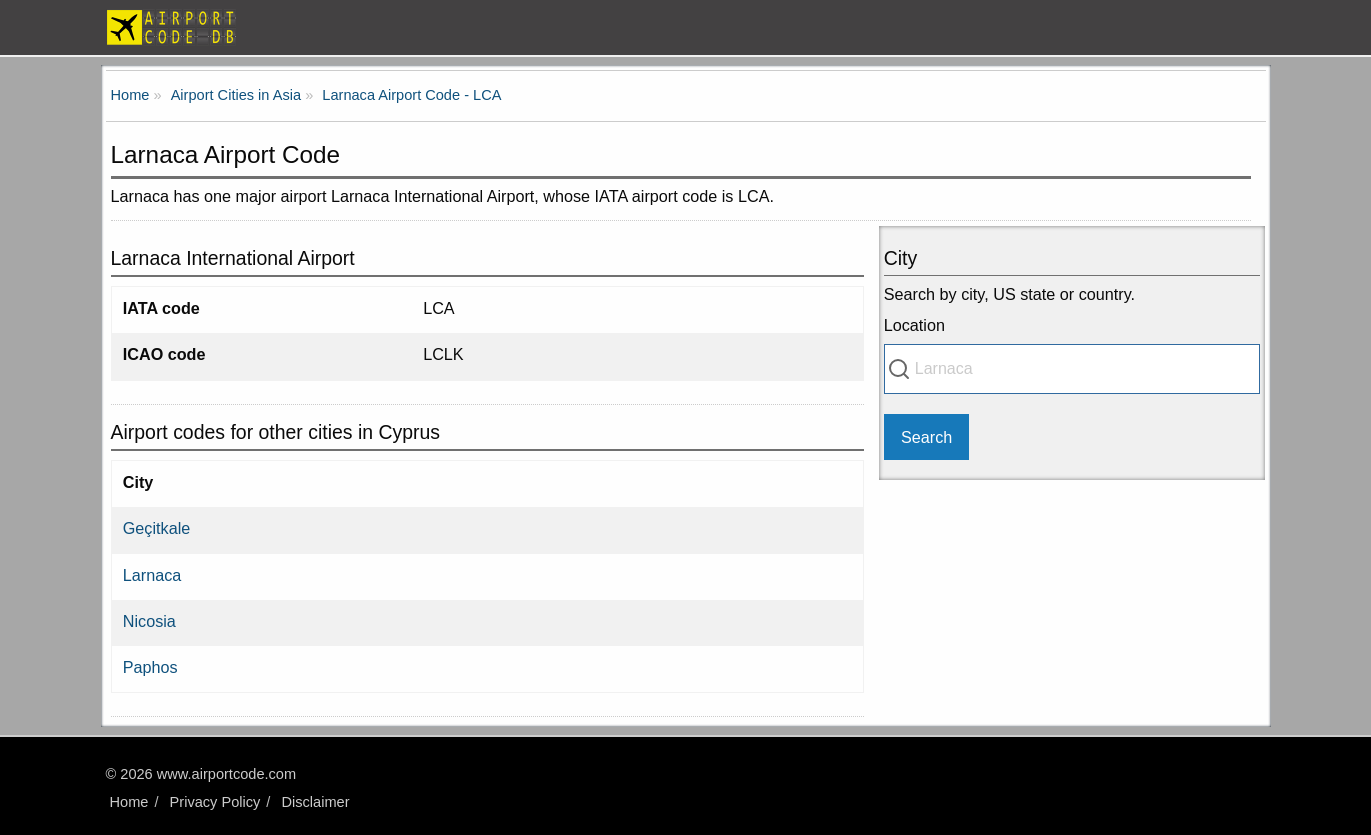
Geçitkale (156, 528)
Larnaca (152, 575)
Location (914, 325)
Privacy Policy (215, 802)
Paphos (150, 667)
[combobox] (1072, 369)
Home (129, 802)
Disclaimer (315, 802)
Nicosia (149, 621)
